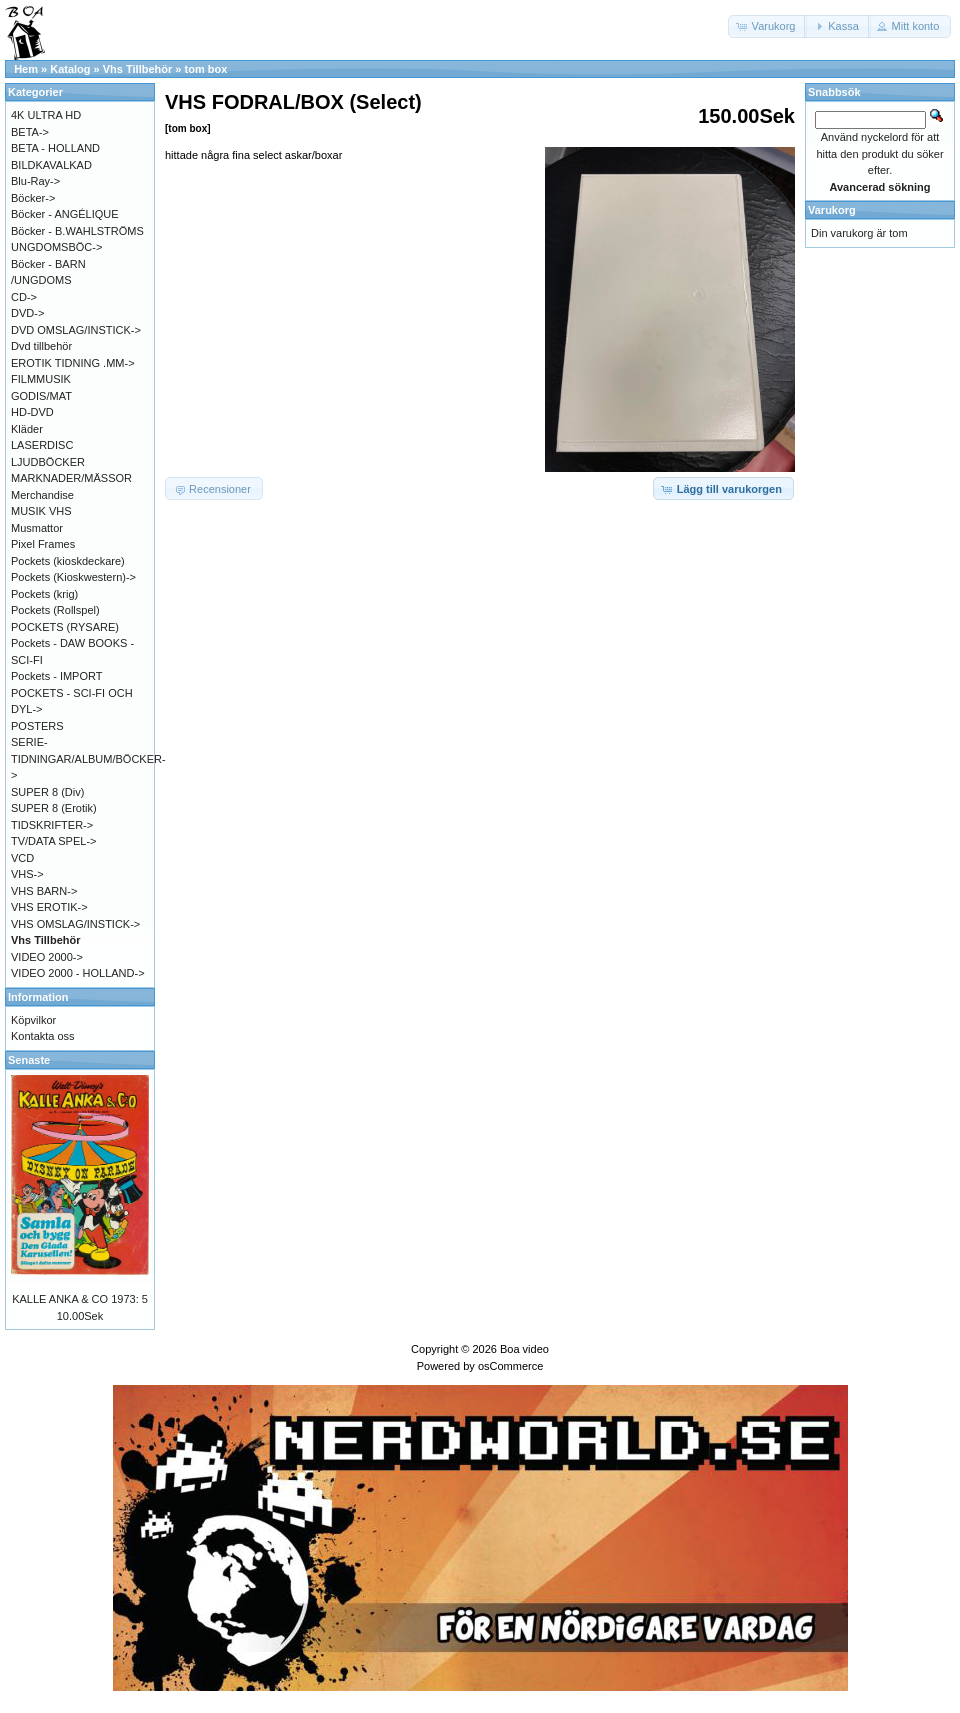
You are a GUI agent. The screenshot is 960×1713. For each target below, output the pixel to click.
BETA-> (30, 132)
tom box (206, 69)
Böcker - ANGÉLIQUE (65, 214)
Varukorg (832, 210)
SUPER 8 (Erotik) (54, 808)
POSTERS (37, 726)
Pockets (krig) (44, 594)
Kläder (27, 429)
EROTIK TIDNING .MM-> (73, 363)
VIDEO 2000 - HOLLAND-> (78, 973)
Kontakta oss (43, 1036)
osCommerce (510, 1366)
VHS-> (27, 874)
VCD (22, 858)
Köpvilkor (33, 1020)
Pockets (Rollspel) (55, 610)
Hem (26, 69)
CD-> (24, 297)
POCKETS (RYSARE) (65, 627)
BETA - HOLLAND (55, 148)
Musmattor (37, 528)
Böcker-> (33, 198)
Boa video (524, 1349)
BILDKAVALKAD (51, 165)
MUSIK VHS (41, 511)
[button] (768, 26)
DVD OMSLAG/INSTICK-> (76, 330)
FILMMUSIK (41, 379)
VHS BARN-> (44, 891)
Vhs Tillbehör (137, 69)
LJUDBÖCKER (48, 462)
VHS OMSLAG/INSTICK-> (75, 924)
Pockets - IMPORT (56, 676)
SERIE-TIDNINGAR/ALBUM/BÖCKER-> (88, 758)
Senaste (29, 1060)
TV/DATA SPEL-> (53, 841)
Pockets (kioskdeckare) (68, 561)
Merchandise (42, 495)
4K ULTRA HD (46, 115)
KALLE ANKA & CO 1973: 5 (80, 1299)
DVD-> (27, 313)
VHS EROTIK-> (49, 907)
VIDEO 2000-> (47, 957)
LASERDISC (42, 445)
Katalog (70, 69)
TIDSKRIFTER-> (52, 825)
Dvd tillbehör (41, 346)
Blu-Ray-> (35, 181)
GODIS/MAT (41, 396)
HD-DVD (32, 412)
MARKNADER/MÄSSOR (71, 478)
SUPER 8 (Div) (47, 792)
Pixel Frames (43, 544)
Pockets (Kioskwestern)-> (73, 577)
